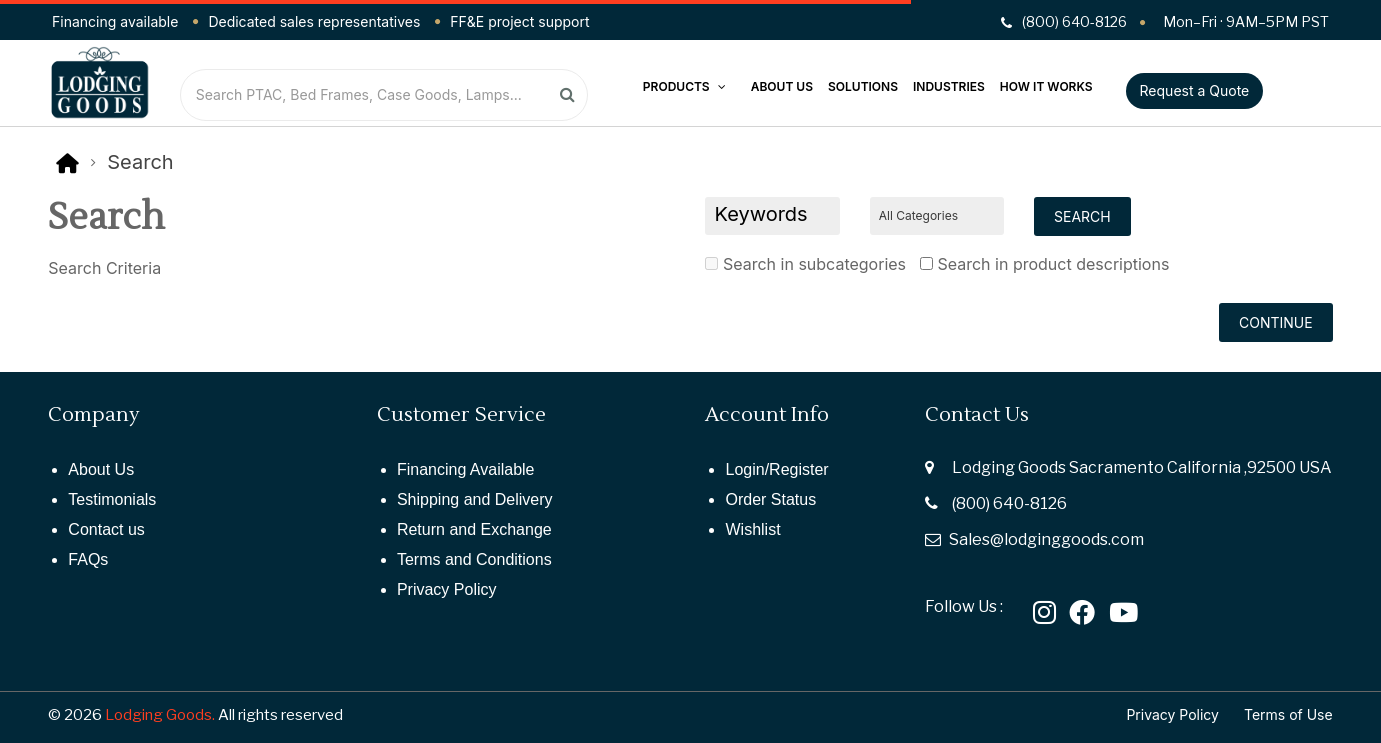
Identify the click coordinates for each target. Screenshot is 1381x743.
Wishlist (752, 529)
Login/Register (776, 469)
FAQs (88, 559)
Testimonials (112, 499)
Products (684, 86)
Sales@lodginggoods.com (1046, 539)
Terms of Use (1288, 714)
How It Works (1046, 86)
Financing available (115, 21)
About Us (782, 86)
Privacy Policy (447, 589)
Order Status (770, 499)
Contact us (106, 529)
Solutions (863, 86)
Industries (949, 86)
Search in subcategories (805, 264)
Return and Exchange (474, 529)
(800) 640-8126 (1009, 503)
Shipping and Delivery (475, 499)
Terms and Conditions (474, 559)
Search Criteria (104, 268)
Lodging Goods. (160, 715)
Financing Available (466, 469)
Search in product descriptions (1044, 264)
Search (140, 162)
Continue (1276, 322)
